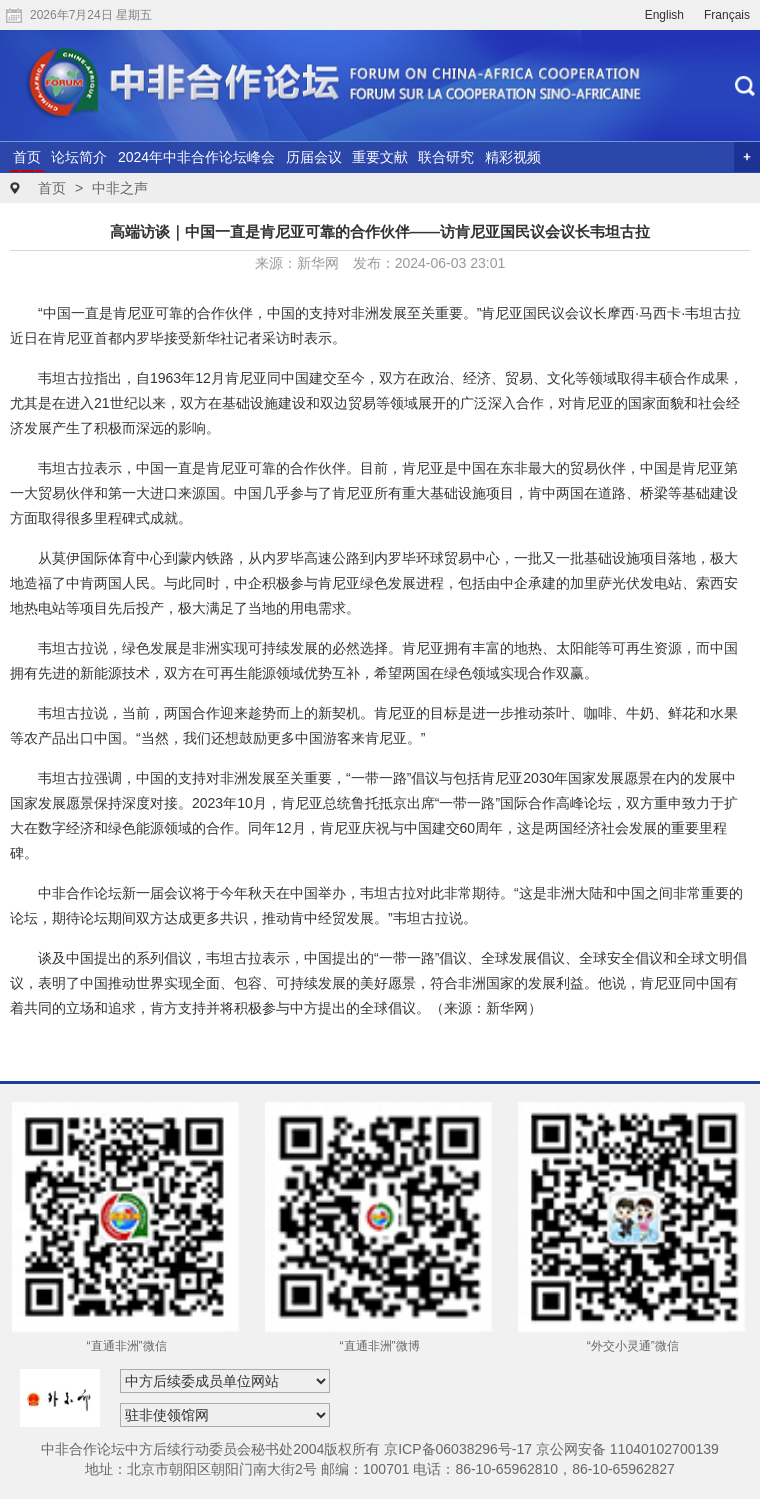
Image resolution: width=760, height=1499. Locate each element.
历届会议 (314, 157)
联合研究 (446, 157)
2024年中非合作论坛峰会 (196, 157)
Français (727, 15)
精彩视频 (513, 157)
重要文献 (380, 157)
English (664, 15)
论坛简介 (79, 157)
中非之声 (120, 188)
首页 (27, 157)
